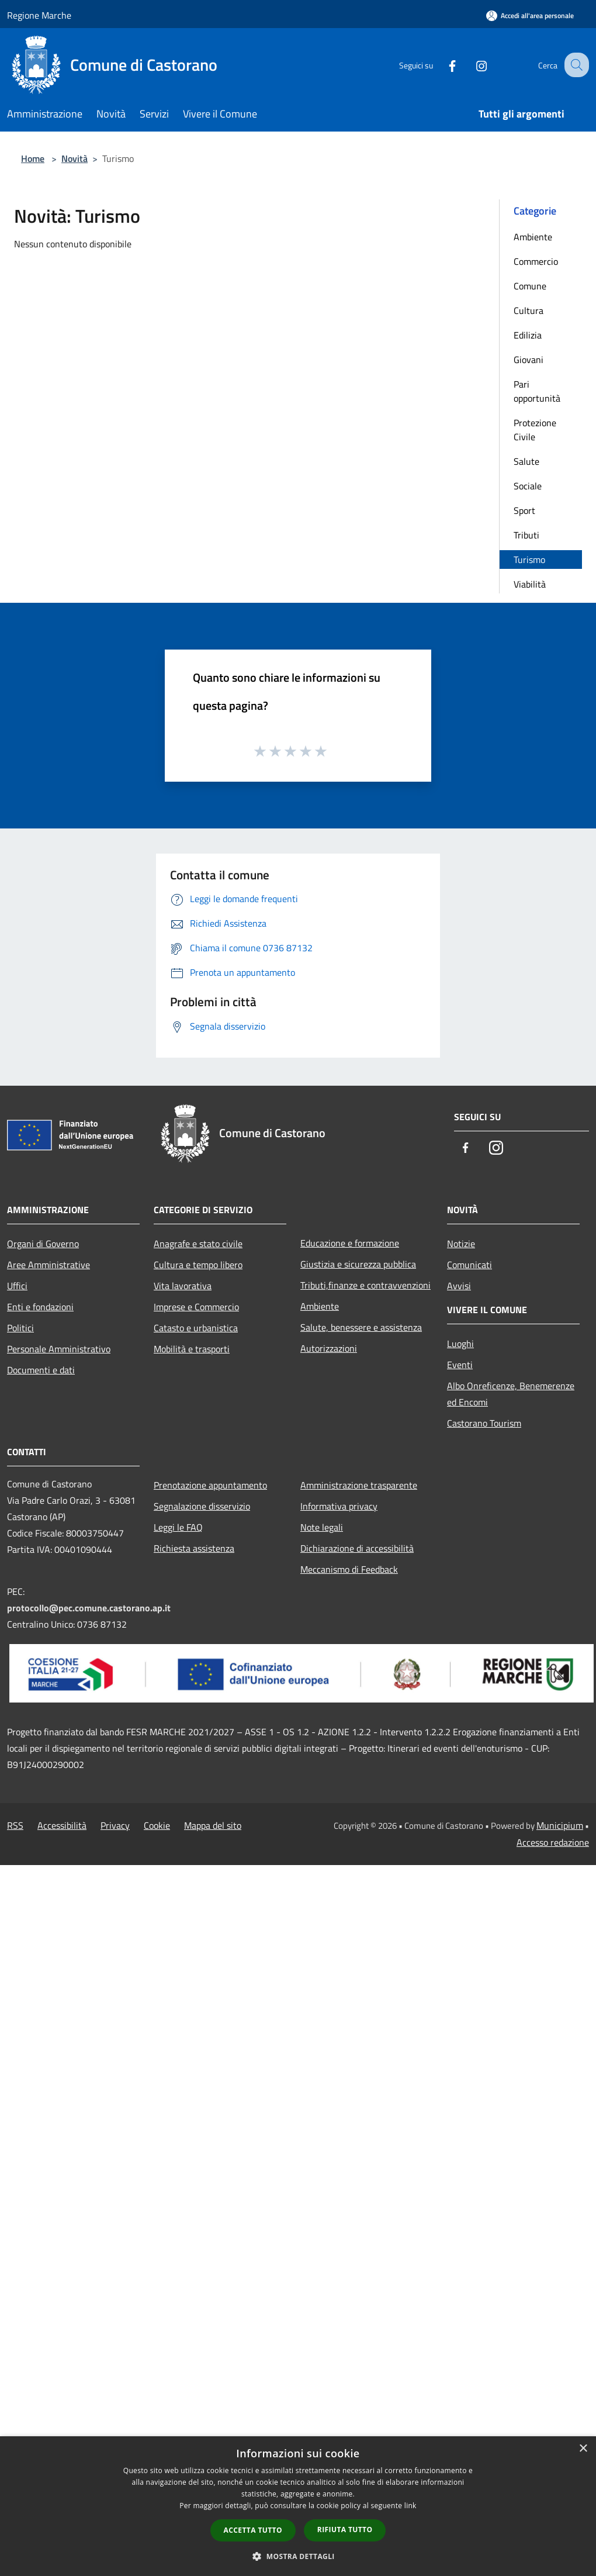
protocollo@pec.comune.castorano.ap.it (89, 1608)
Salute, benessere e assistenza (361, 1327)
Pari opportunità (537, 391)
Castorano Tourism (484, 1423)
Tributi (526, 535)
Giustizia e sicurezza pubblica (358, 1264)
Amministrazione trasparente (358, 1485)
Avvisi (459, 1286)
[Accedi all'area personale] (530, 15)
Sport (524, 510)
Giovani (528, 360)
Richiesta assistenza (194, 1548)
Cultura (528, 310)
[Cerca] (575, 65)
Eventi (460, 1365)
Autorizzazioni (328, 1348)
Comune (530, 286)
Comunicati (469, 1265)
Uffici (17, 1286)
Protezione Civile (535, 430)
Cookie (157, 1825)
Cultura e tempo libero (198, 1265)
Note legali (321, 1527)
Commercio (536, 261)
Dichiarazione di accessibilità (357, 1548)
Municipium (559, 1825)
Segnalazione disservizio (202, 1506)
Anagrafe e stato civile (198, 1244)
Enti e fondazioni (40, 1307)
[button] (298, 2556)
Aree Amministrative (48, 1265)
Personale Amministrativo (58, 1349)
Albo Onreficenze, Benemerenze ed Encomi (510, 1394)
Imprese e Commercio (196, 1307)
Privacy (115, 1825)
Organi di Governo (43, 1244)
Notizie (461, 1244)
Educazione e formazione (349, 1243)
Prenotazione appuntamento (210, 1485)
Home (32, 158)
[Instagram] (471, 64)
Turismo (529, 560)
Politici (20, 1328)
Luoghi (460, 1344)
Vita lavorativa (183, 1286)
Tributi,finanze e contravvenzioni (365, 1285)
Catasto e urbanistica (196, 1328)
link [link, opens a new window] (410, 2506)
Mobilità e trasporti (192, 1349)
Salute (526, 461)
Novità (74, 158)
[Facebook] (441, 64)
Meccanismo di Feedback (349, 1569)
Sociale (528, 486)
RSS (15, 1825)
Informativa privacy (338, 1506)
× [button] (582, 2448)
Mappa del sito (212, 1825)
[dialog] (298, 2506)
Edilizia (528, 335)
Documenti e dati (41, 1370)
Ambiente (533, 237)
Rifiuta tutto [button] (345, 2529)
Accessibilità (61, 1825)
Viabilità (530, 584)
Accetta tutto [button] (253, 2530)
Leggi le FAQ (178, 1527)
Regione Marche (39, 15)
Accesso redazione (553, 1842)
